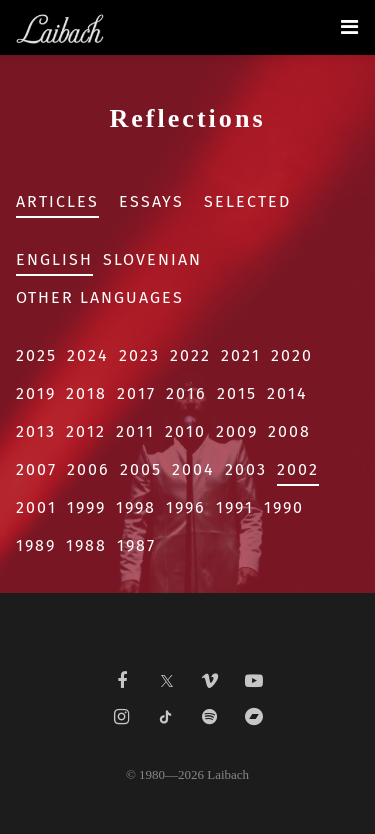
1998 (136, 507)
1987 (136, 545)
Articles (57, 201)
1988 (86, 545)
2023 (139, 355)
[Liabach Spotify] (210, 717)
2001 (36, 507)
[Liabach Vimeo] (210, 681)
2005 (141, 469)
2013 (36, 431)
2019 (36, 393)
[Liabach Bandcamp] (254, 717)
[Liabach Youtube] (254, 681)
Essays (151, 201)
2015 (237, 393)
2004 (193, 469)
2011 (135, 431)
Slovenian (152, 259)
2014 (287, 393)
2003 (246, 469)
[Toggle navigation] (349, 27)
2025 (36, 355)
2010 (185, 431)
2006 (88, 469)
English (54, 259)
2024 (88, 355)
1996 (186, 507)
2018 (86, 393)
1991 (235, 507)
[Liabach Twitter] (166, 675)
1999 (86, 507)
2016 (186, 393)
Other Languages (100, 297)
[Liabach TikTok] (166, 717)
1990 (284, 507)
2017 (136, 393)
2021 (241, 355)
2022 (190, 355)
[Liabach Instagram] (122, 717)
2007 (36, 469)
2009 (237, 431)
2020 (292, 355)
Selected (247, 201)
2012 (86, 431)
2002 (298, 469)
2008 (289, 431)
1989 (36, 545)
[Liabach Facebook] (122, 681)
